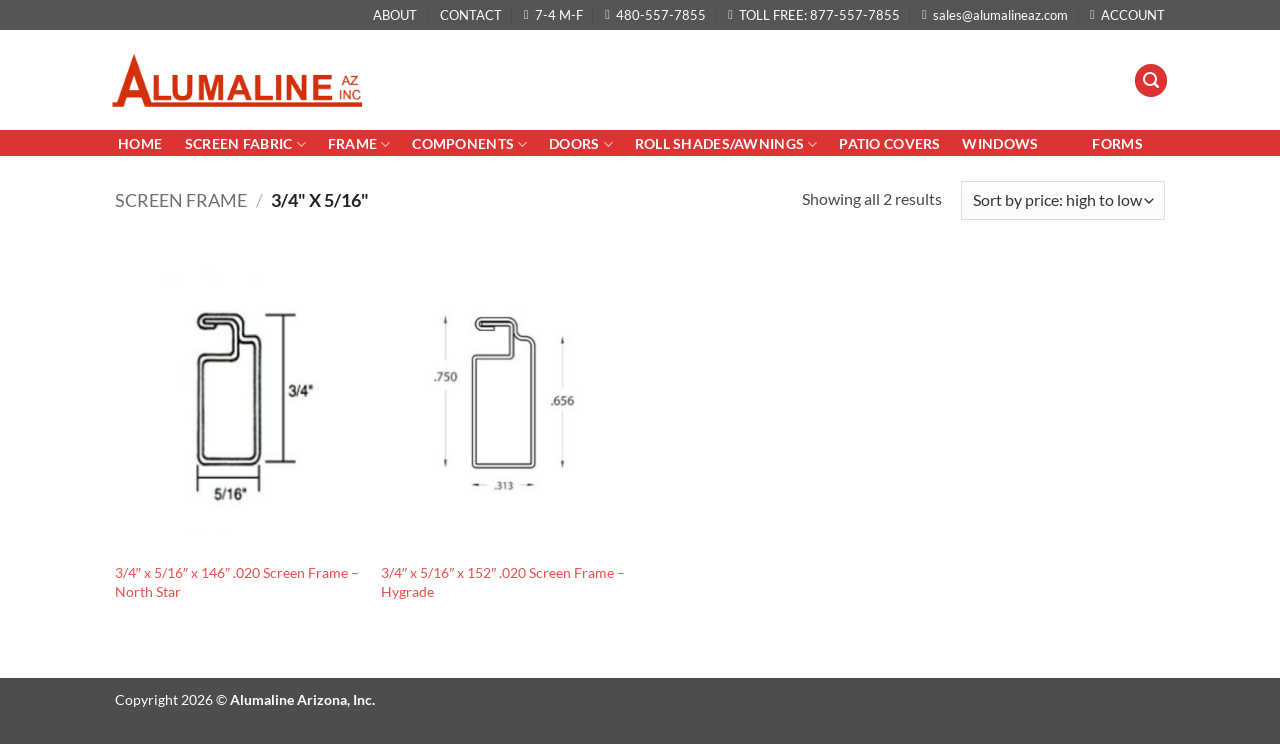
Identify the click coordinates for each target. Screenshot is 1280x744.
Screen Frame (181, 200)
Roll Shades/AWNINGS (726, 144)
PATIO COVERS (889, 143)
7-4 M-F (553, 15)
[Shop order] (1063, 200)
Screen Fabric (245, 144)
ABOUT (395, 15)
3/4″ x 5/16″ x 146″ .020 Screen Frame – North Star (237, 582)
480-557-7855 (655, 15)
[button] (1151, 80)
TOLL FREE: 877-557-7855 (814, 15)
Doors (581, 144)
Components (469, 144)
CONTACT (471, 15)
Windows (1000, 143)
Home (141, 143)
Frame (359, 144)
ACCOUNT (1127, 15)
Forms (1117, 143)
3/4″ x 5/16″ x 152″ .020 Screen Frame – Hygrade (503, 582)
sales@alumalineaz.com (995, 15)
